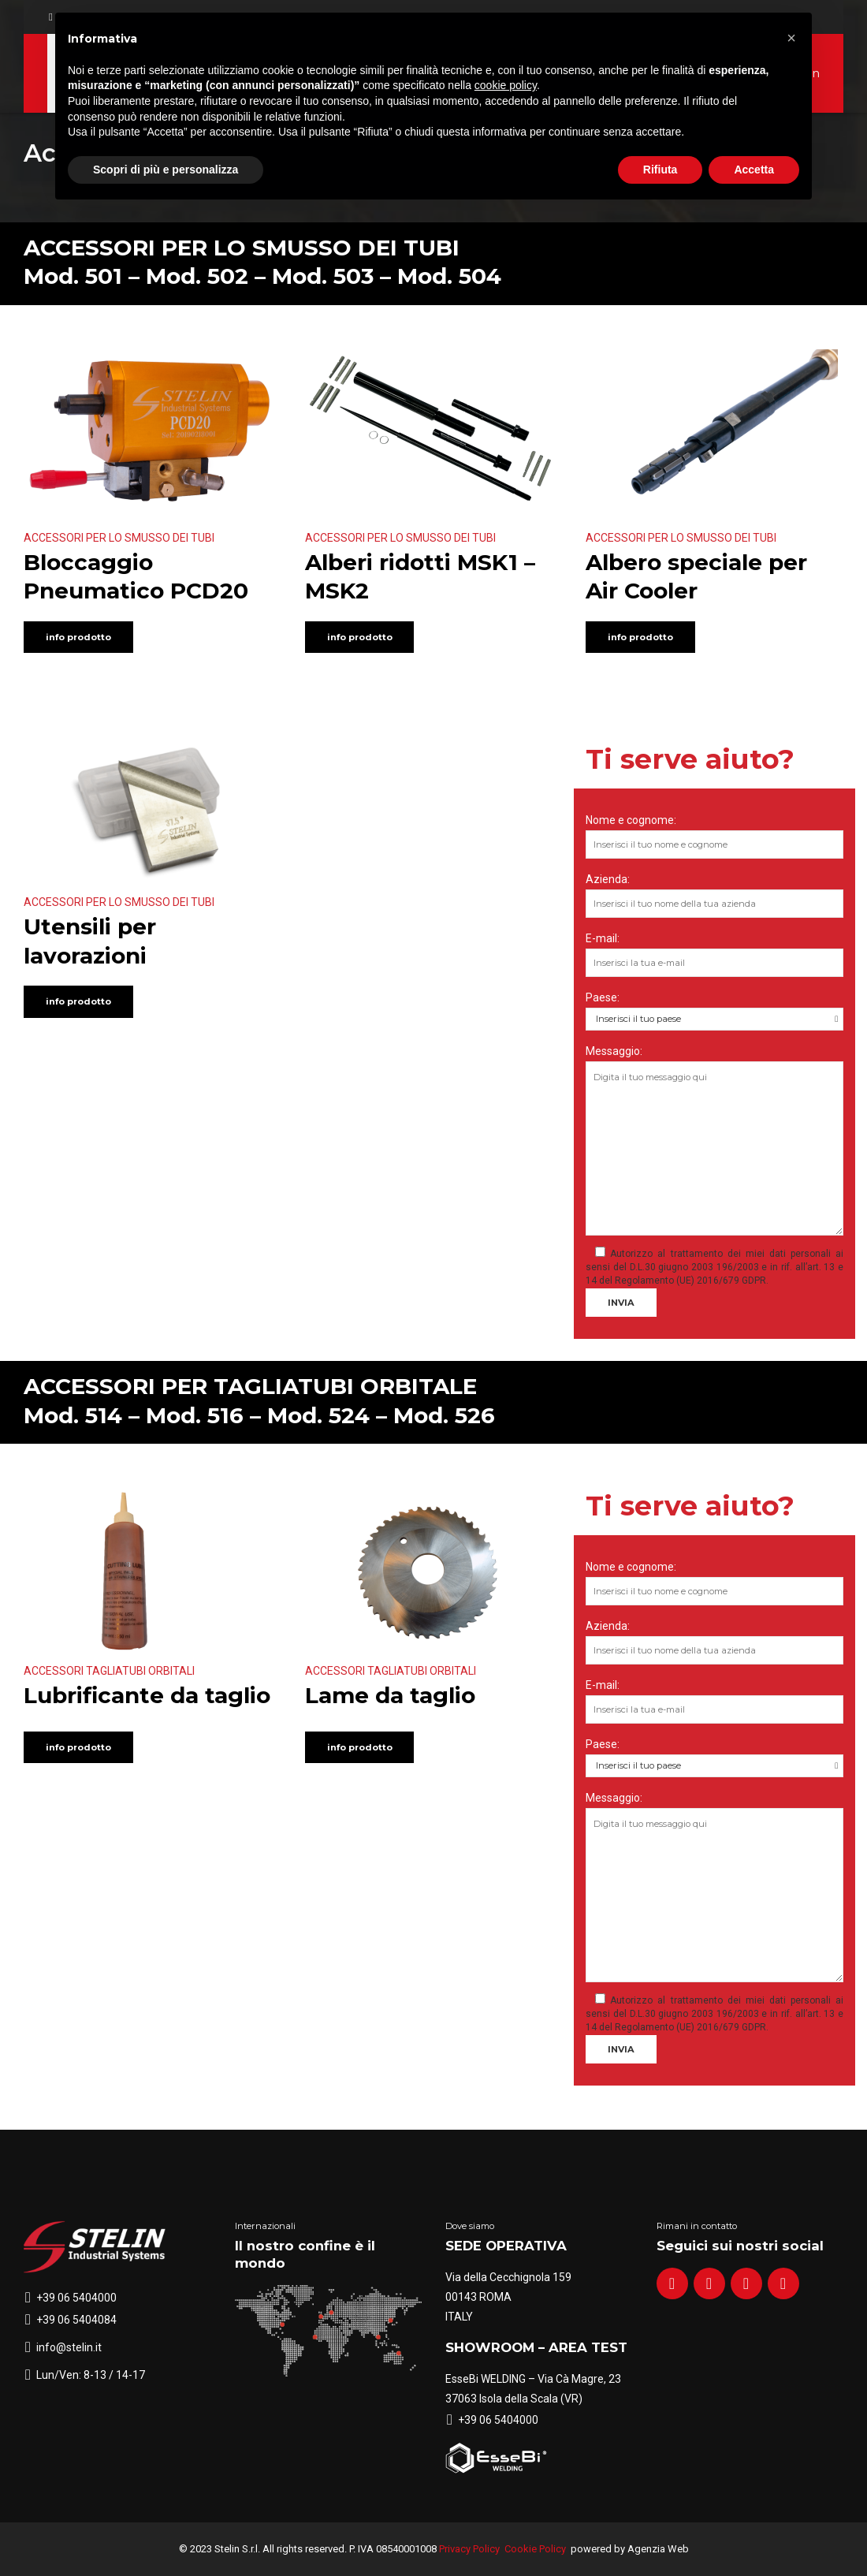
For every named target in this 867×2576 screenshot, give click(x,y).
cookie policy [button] (505, 85)
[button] (791, 37)
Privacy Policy (469, 2549)
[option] (152, 811)
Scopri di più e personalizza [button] (165, 169)
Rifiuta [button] (660, 169)
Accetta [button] (754, 169)
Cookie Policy (535, 2549)
